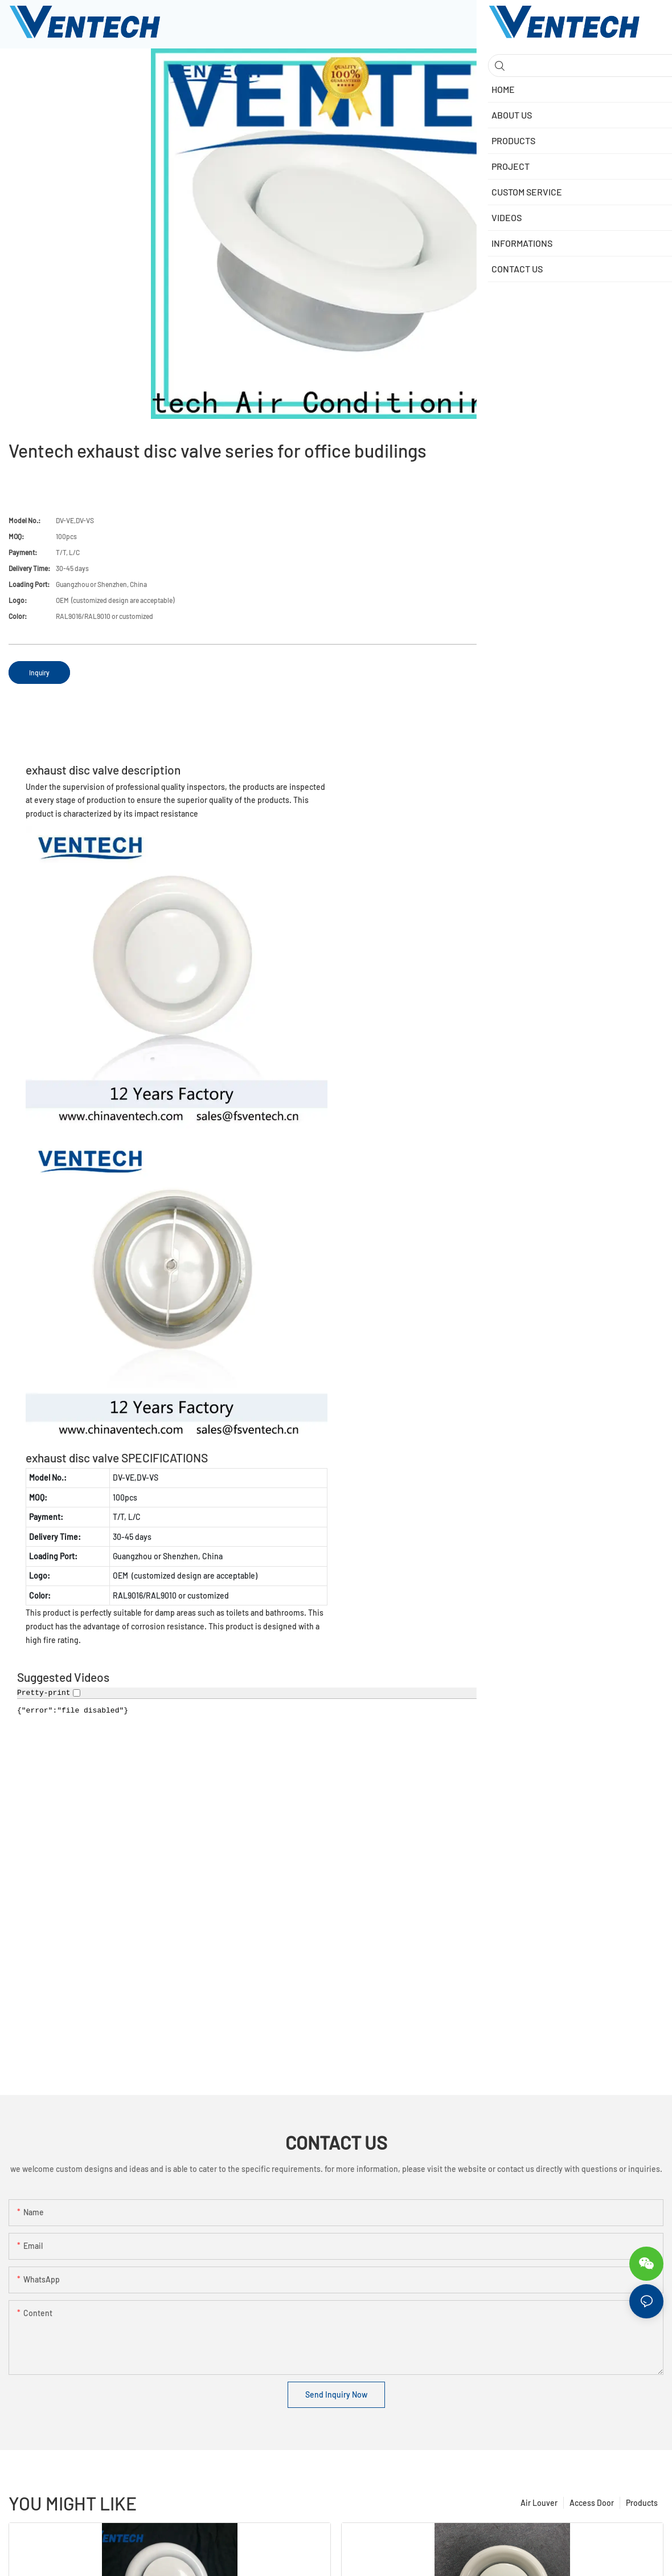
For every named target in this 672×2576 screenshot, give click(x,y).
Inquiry (39, 672)
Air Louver (539, 2503)
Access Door (591, 2503)
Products (642, 2503)
